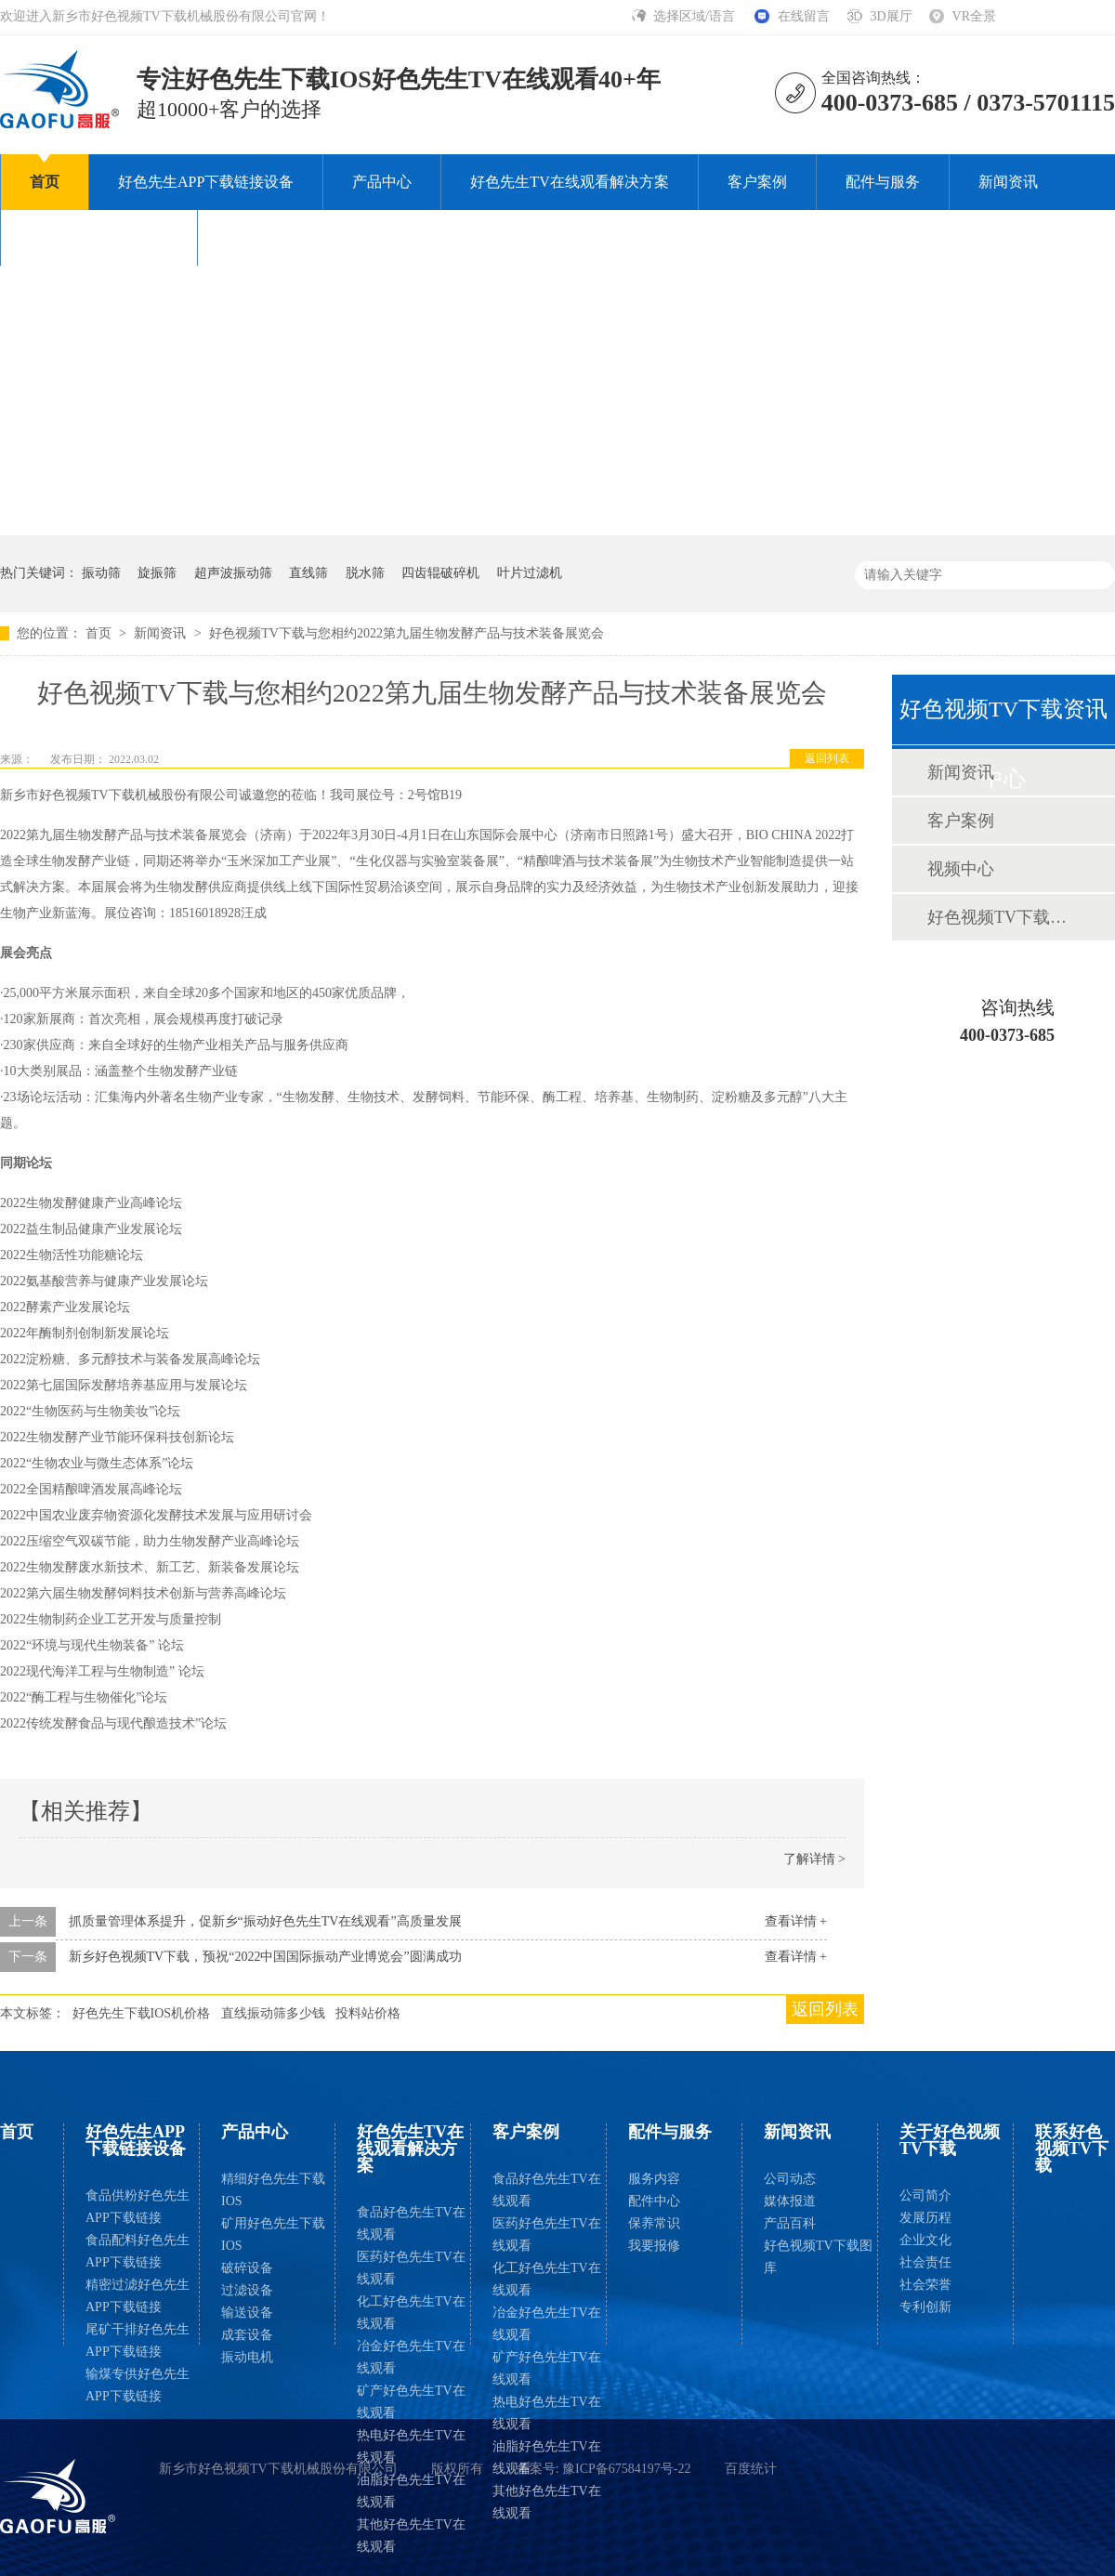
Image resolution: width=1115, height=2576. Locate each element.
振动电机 (247, 2357)
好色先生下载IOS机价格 (141, 2013)
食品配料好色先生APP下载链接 (137, 2251)
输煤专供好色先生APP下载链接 (137, 2385)
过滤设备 (247, 2290)
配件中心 (654, 2201)
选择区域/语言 (695, 16)
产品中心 (382, 182)
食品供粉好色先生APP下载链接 (137, 2206)
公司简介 (925, 2195)
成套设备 (247, 2335)
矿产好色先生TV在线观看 (411, 2402)
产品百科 (790, 2223)
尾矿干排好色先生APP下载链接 (137, 2340)
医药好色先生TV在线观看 (411, 2268)
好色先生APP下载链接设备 (206, 182)
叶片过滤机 (529, 573)
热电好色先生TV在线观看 (411, 2446)
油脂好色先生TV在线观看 (411, 2491)
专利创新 (925, 2307)
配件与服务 (883, 182)
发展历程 (925, 2218)
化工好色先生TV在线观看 (411, 2312)
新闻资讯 (1008, 182)
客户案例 (757, 182)
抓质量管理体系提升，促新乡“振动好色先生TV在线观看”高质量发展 (265, 1921)
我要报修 (654, 2246)
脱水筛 (365, 573)
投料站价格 (367, 2013)
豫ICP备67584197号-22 (626, 2469)
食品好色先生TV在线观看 (411, 2223)
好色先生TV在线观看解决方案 (569, 182)
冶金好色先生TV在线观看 (411, 2357)
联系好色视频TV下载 (296, 237)
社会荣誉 (925, 2285)
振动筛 (101, 573)
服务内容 (654, 2179)
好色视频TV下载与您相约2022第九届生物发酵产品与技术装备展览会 (406, 633)
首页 (44, 182)
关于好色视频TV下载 (99, 237)
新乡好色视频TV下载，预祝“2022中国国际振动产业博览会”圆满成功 (265, 1957)
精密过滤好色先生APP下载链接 (137, 2296)
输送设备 (247, 2313)
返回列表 (827, 758)
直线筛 (308, 573)
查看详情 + (796, 1921)
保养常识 (654, 2223)
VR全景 (974, 16)
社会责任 (925, 2262)
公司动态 (790, 2179)
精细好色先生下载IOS (273, 2190)
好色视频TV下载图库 (1002, 917)
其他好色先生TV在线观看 (411, 2535)
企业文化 (925, 2240)
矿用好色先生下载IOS (273, 2234)
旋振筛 (157, 573)
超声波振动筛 (233, 573)
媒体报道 (790, 2201)
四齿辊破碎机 (440, 573)
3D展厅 (891, 16)
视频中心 (960, 869)
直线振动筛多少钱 (273, 2013)
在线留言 (804, 16)
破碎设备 (247, 2268)
